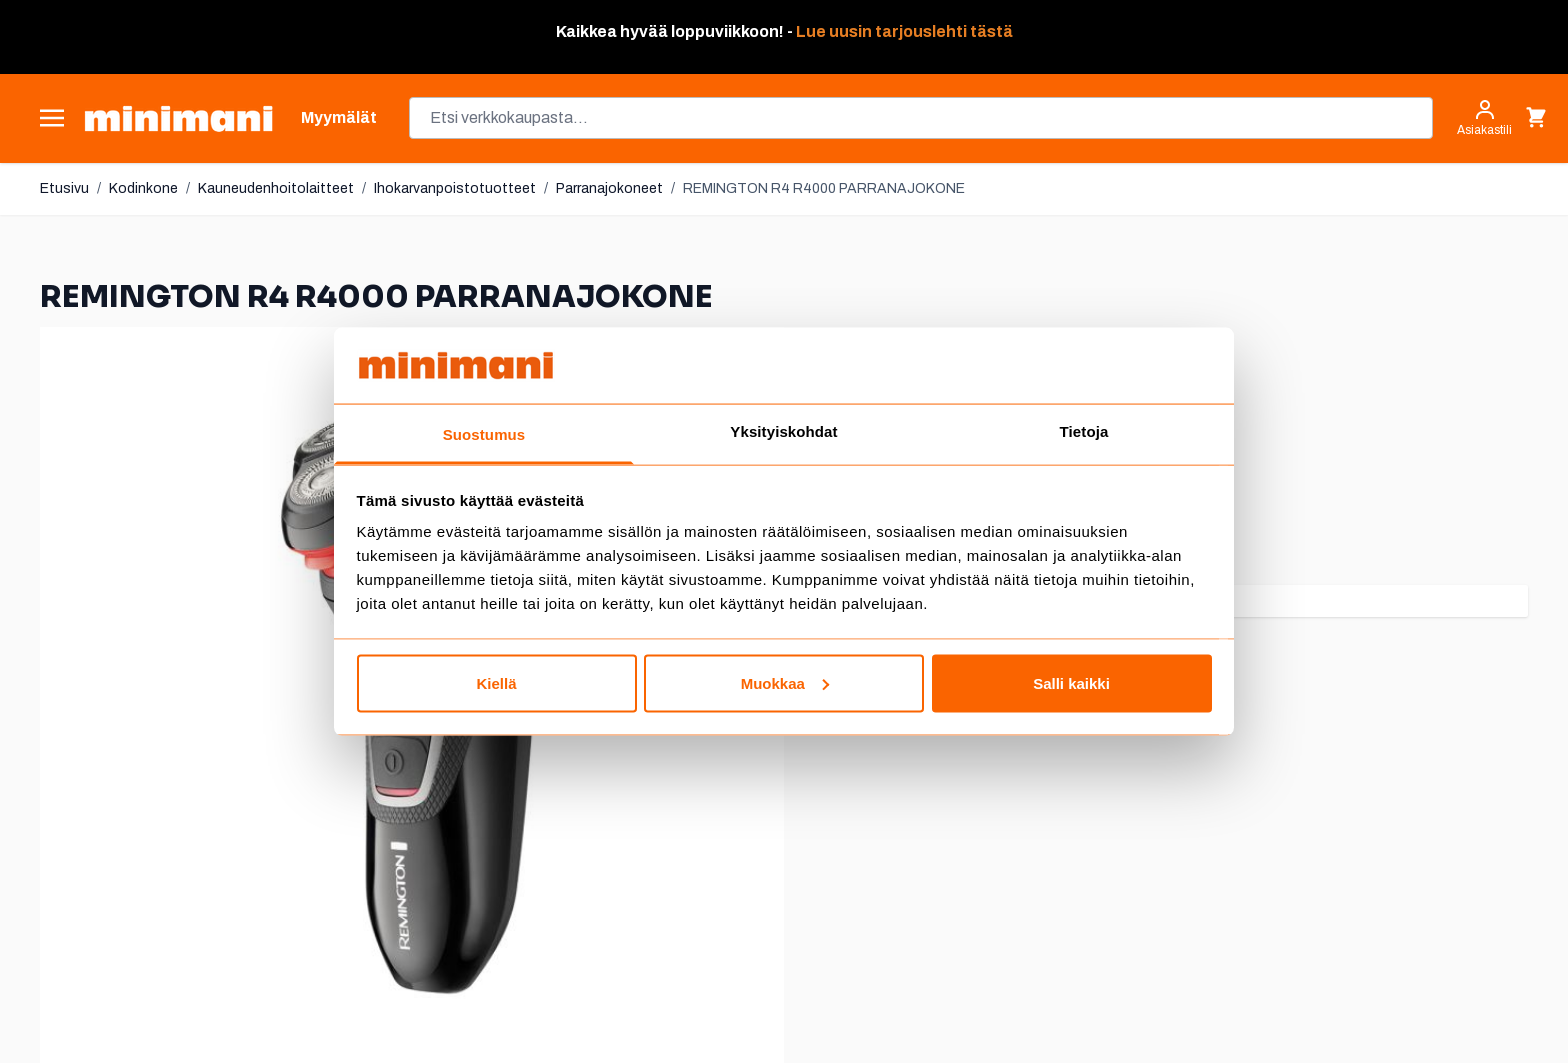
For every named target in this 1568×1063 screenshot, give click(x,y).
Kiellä (496, 682)
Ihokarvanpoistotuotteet (455, 188)
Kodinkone (143, 188)
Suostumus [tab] (484, 434)
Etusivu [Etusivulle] (64, 188)
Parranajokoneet (609, 188)
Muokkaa (785, 682)
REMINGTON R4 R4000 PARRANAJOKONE (824, 188)
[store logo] (178, 118)
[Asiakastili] (1484, 118)
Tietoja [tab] (1084, 431)
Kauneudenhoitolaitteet (276, 188)
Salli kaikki (1071, 682)
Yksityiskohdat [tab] (783, 431)
